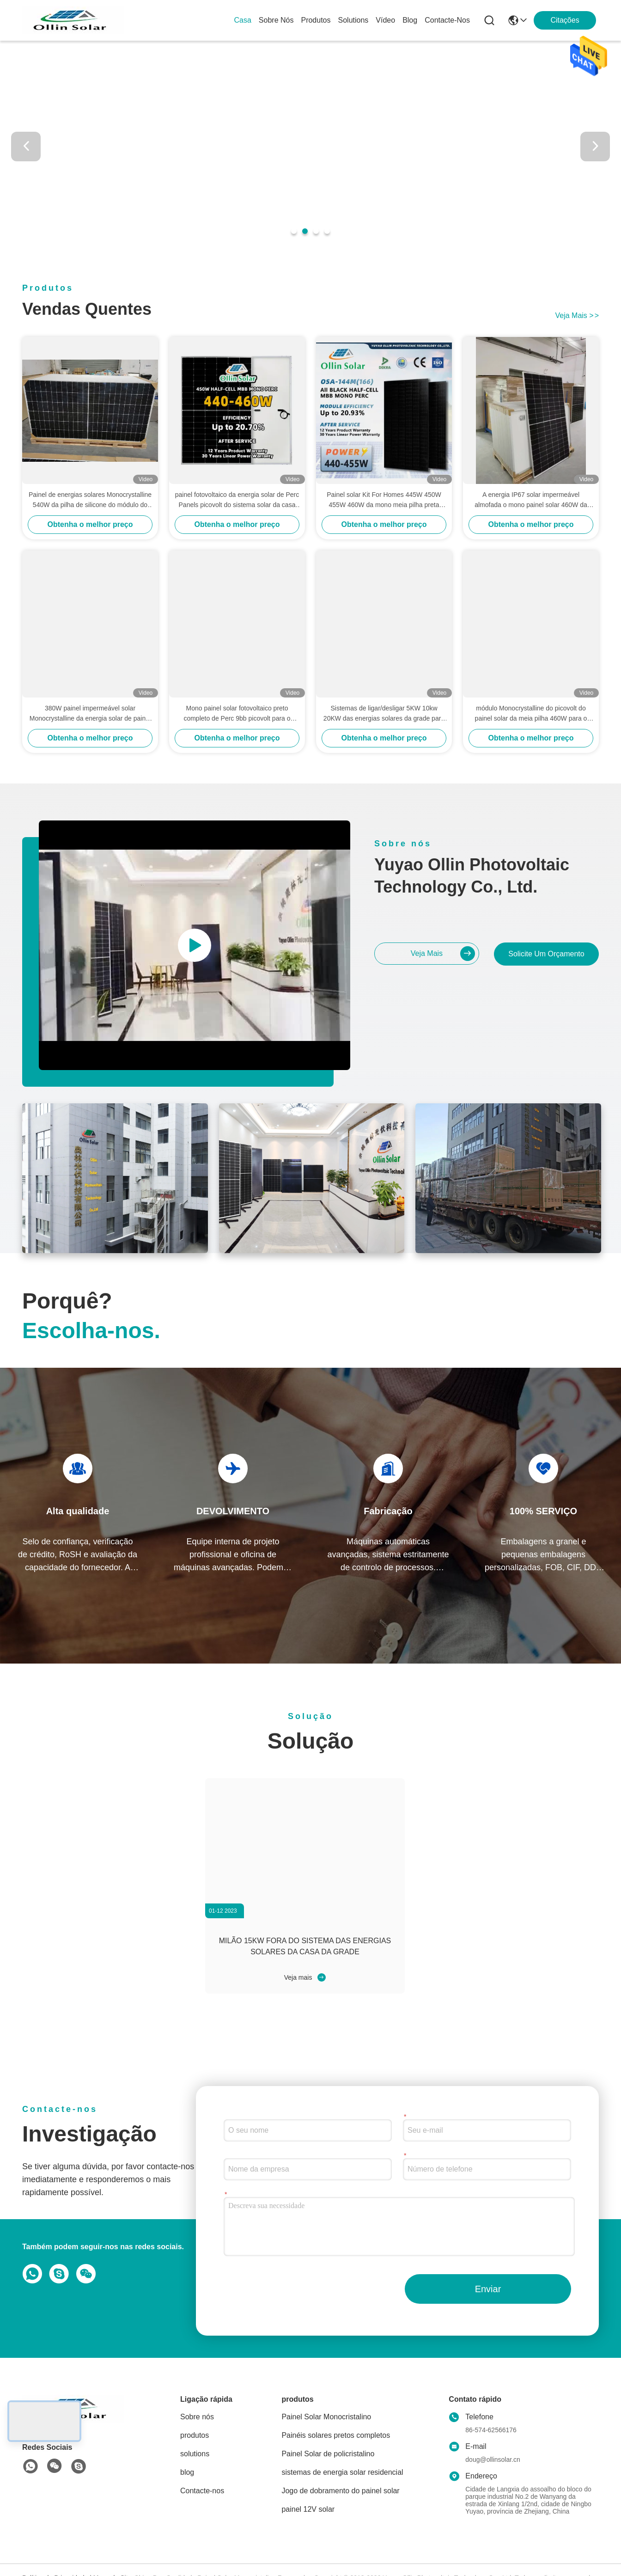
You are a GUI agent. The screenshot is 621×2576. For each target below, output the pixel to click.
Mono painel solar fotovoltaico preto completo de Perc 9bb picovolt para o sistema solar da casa (236, 713)
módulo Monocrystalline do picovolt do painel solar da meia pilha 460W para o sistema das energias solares (531, 713)
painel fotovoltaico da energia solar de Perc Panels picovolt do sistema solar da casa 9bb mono (237, 500)
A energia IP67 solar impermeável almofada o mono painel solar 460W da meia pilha (531, 500)
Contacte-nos (447, 20)
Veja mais (577, 315)
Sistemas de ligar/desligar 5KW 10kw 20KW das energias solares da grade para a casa (383, 713)
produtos (315, 20)
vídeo (385, 20)
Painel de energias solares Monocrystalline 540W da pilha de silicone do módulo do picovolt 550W (90, 500)
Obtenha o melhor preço (90, 524)
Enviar (488, 2289)
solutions (353, 20)
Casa (242, 20)
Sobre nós (276, 20)
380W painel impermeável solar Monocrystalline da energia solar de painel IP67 (90, 713)
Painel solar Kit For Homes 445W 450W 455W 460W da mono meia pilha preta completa (384, 500)
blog (409, 20)
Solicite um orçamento (546, 954)
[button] (294, 231)
